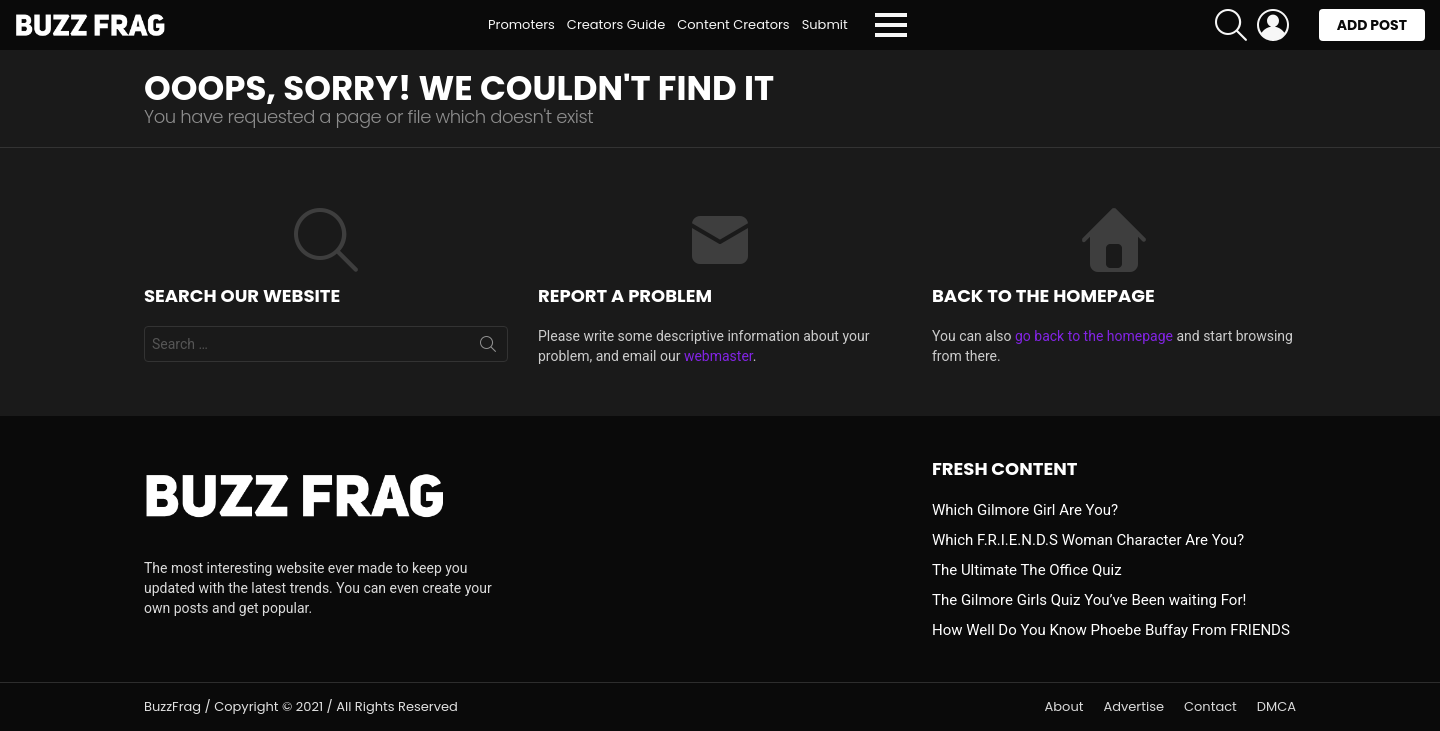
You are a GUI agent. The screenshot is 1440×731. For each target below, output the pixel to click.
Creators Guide (616, 24)
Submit (825, 24)
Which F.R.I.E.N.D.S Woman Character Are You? (1088, 540)
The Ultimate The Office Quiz (1027, 570)
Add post (1372, 28)
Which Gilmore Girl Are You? (1025, 510)
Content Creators (733, 24)
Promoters (521, 24)
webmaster (718, 356)
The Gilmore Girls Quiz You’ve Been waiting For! (1089, 600)
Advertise (1133, 707)
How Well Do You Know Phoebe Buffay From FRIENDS (1111, 630)
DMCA (1276, 707)
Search (488, 348)
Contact (1210, 707)
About (1064, 707)
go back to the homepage (1094, 336)
